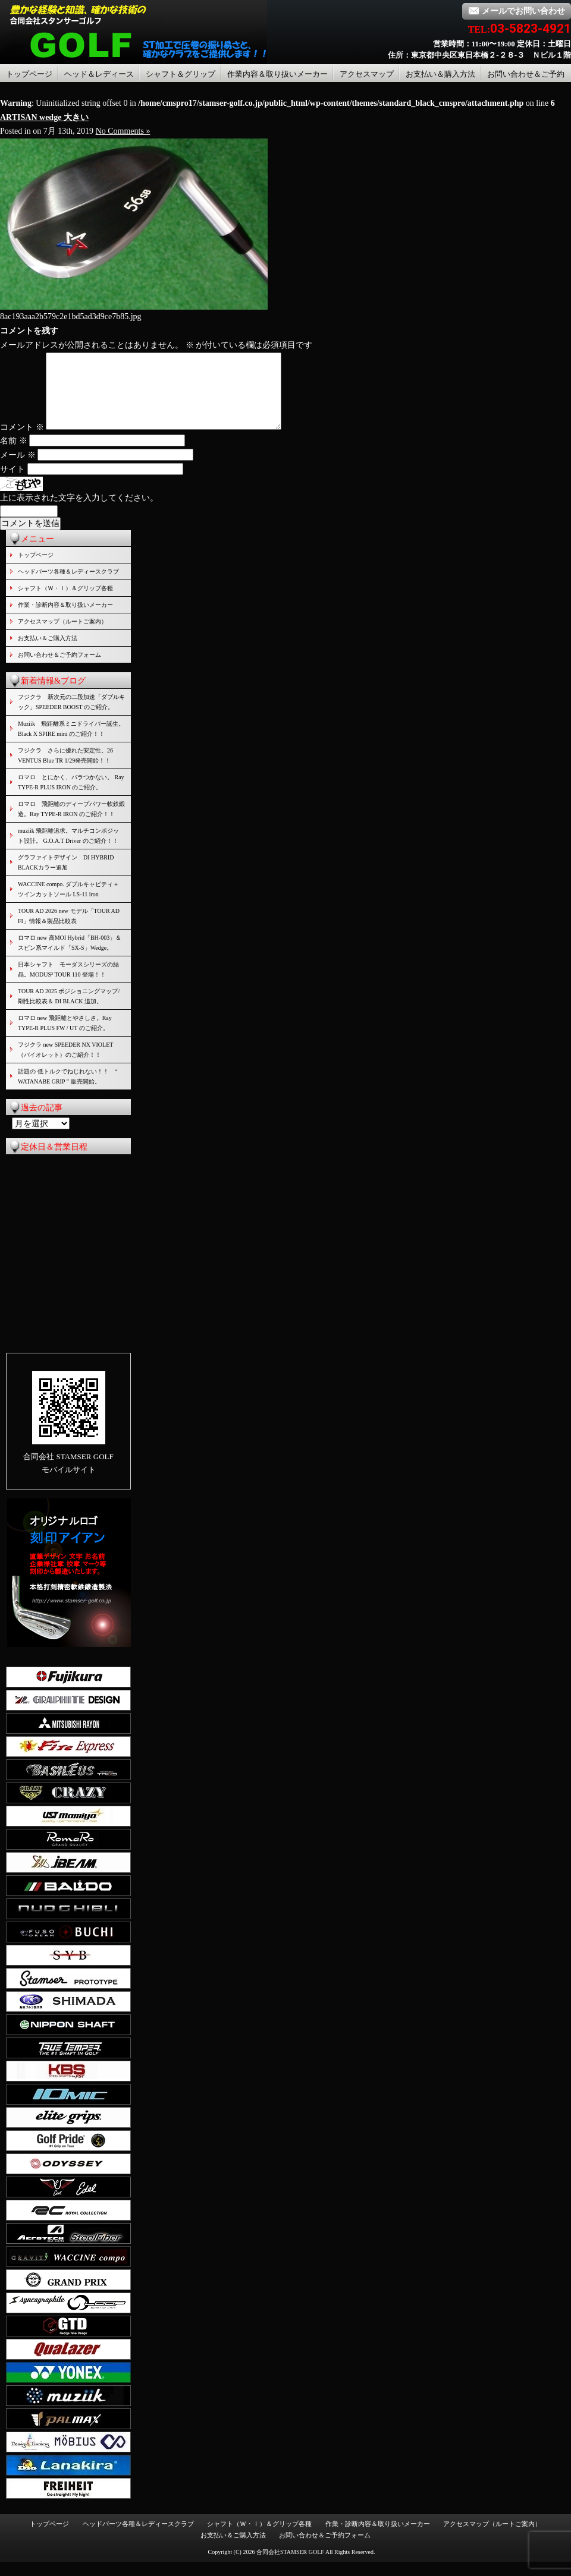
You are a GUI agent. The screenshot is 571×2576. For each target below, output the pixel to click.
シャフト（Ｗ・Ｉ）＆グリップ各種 (65, 602)
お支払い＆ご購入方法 (47, 652)
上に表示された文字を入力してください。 (79, 512)
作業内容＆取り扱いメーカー (277, 74)
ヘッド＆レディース (99, 74)
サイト (12, 483)
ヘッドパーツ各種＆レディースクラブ (68, 585)
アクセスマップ (367, 74)
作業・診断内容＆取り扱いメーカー (65, 619)
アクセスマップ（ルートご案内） (62, 635)
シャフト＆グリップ (180, 74)
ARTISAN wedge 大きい (44, 117)
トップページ (29, 74)
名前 (13, 455)
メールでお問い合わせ (516, 11)
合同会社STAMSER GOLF (290, 2566)
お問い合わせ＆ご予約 (525, 74)
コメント (22, 441)
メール (18, 469)
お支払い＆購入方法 (440, 74)
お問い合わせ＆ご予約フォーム (59, 669)
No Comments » (123, 131)
